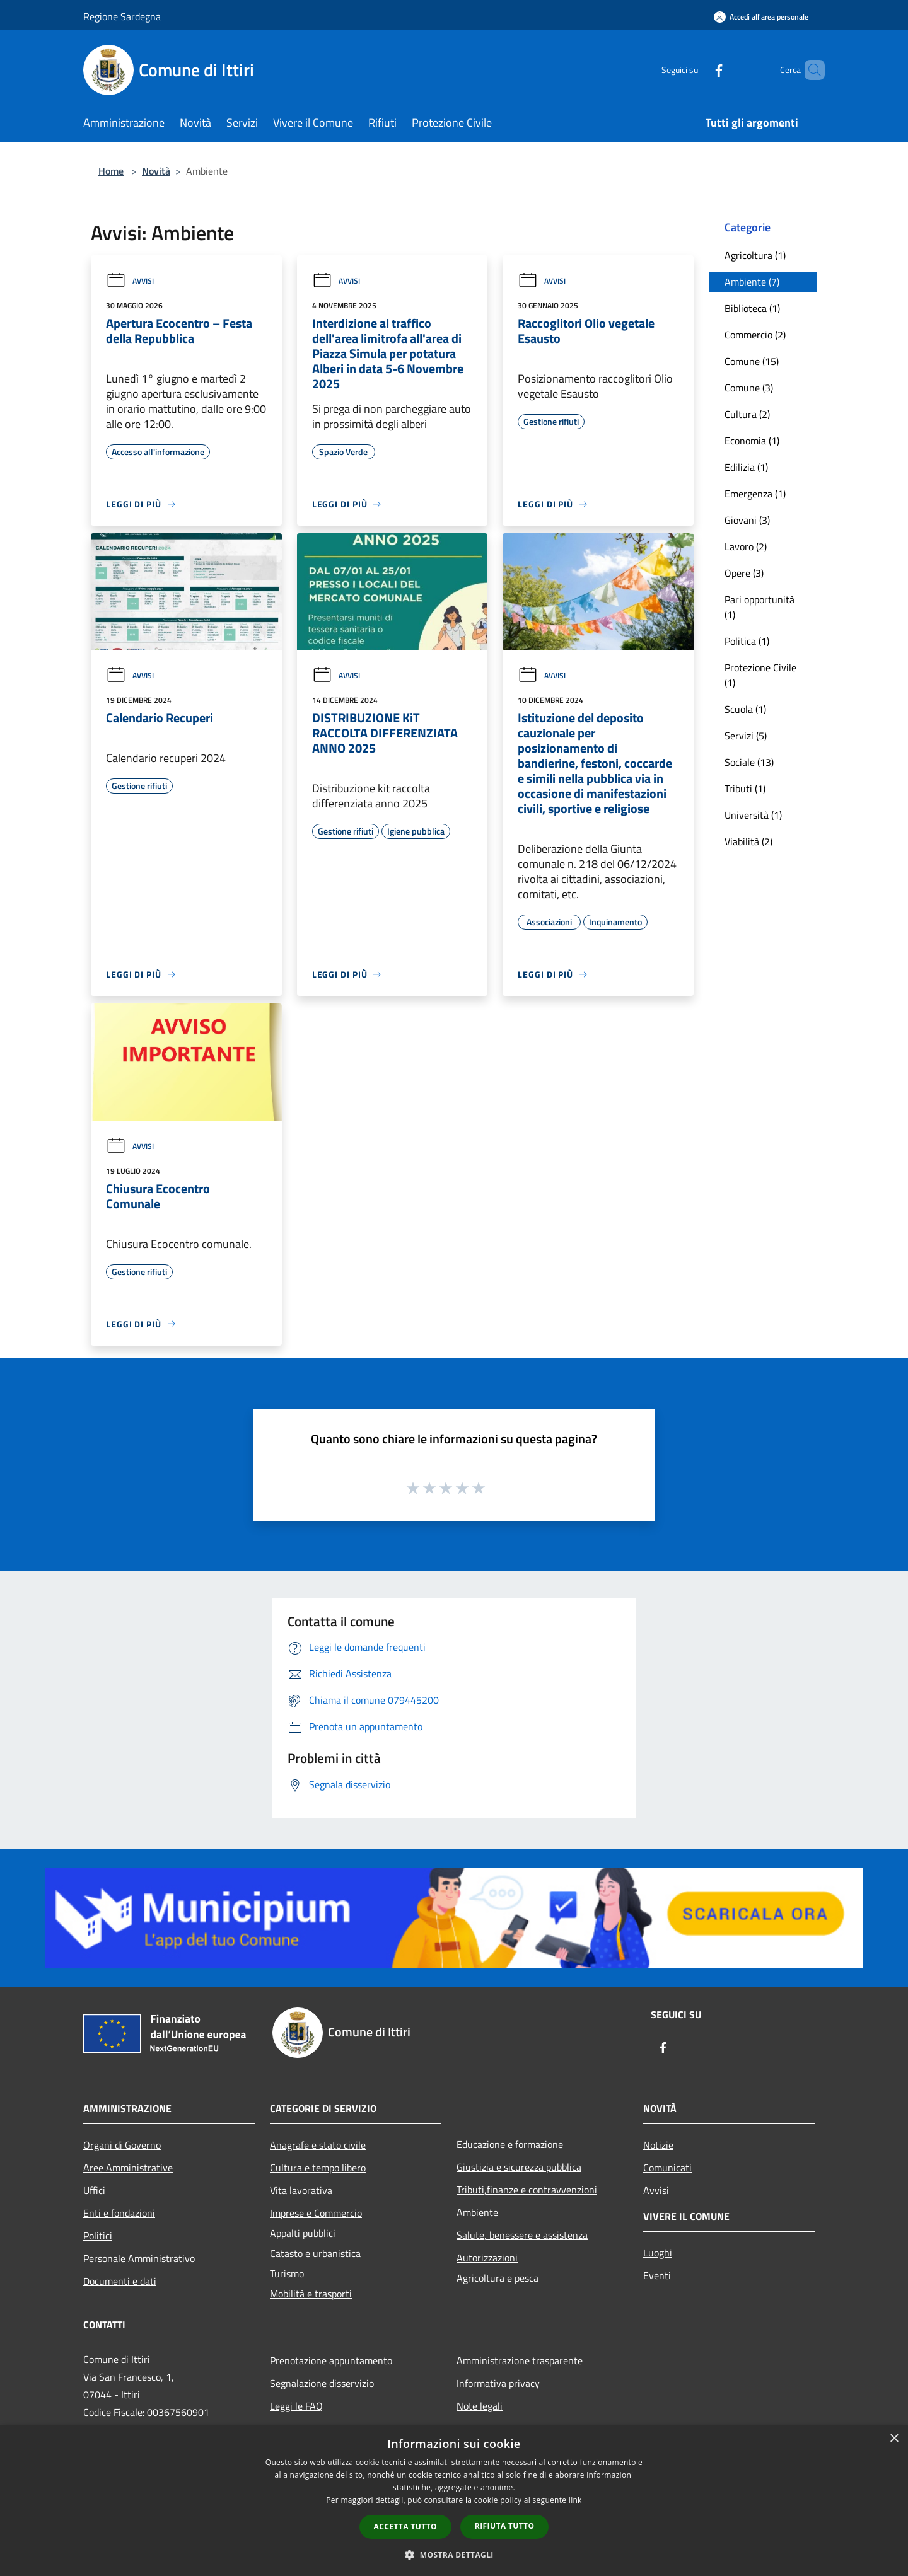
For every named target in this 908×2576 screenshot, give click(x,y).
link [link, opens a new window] (575, 2500)
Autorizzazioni (487, 2257)
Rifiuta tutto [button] (505, 2526)
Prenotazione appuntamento (331, 2360)
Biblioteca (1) (752, 308)
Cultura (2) (747, 414)
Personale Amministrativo (139, 2258)
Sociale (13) (749, 762)
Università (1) (753, 815)
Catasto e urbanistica (315, 2253)
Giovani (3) (747, 520)
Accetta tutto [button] (405, 2526)
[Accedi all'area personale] (761, 17)
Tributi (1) (745, 788)
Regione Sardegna (122, 16)
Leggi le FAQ (296, 2405)
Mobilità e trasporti (311, 2293)
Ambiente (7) (752, 281)
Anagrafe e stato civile (318, 2144)
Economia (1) (752, 440)
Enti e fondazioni (119, 2213)
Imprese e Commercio (316, 2213)
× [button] (894, 2439)
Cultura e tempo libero (318, 2167)
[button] (454, 2554)
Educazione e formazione (510, 2144)
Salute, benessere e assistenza (522, 2235)
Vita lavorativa (301, 2190)
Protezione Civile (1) (760, 675)
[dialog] (454, 2500)
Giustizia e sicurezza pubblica (519, 2167)
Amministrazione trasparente (520, 2360)
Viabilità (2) (748, 841)
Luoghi (657, 2252)
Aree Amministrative (128, 2167)
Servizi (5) (746, 735)
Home (111, 170)
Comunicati (667, 2167)
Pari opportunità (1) (759, 607)
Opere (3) (744, 572)
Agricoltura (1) (755, 255)
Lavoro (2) (746, 546)
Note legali (480, 2405)
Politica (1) (747, 641)
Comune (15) (752, 361)
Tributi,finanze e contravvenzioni (527, 2189)
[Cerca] (809, 70)
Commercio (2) (755, 334)
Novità (156, 170)
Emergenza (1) (755, 493)
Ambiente (477, 2212)
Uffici (94, 2190)
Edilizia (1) (746, 467)
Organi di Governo (122, 2144)
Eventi (657, 2275)
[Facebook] (697, 69)
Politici (97, 2235)
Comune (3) (749, 387)
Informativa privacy (498, 2383)
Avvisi (130, 281)
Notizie (658, 2144)
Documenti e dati (119, 2281)
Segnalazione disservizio (322, 2383)
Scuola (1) (745, 709)
